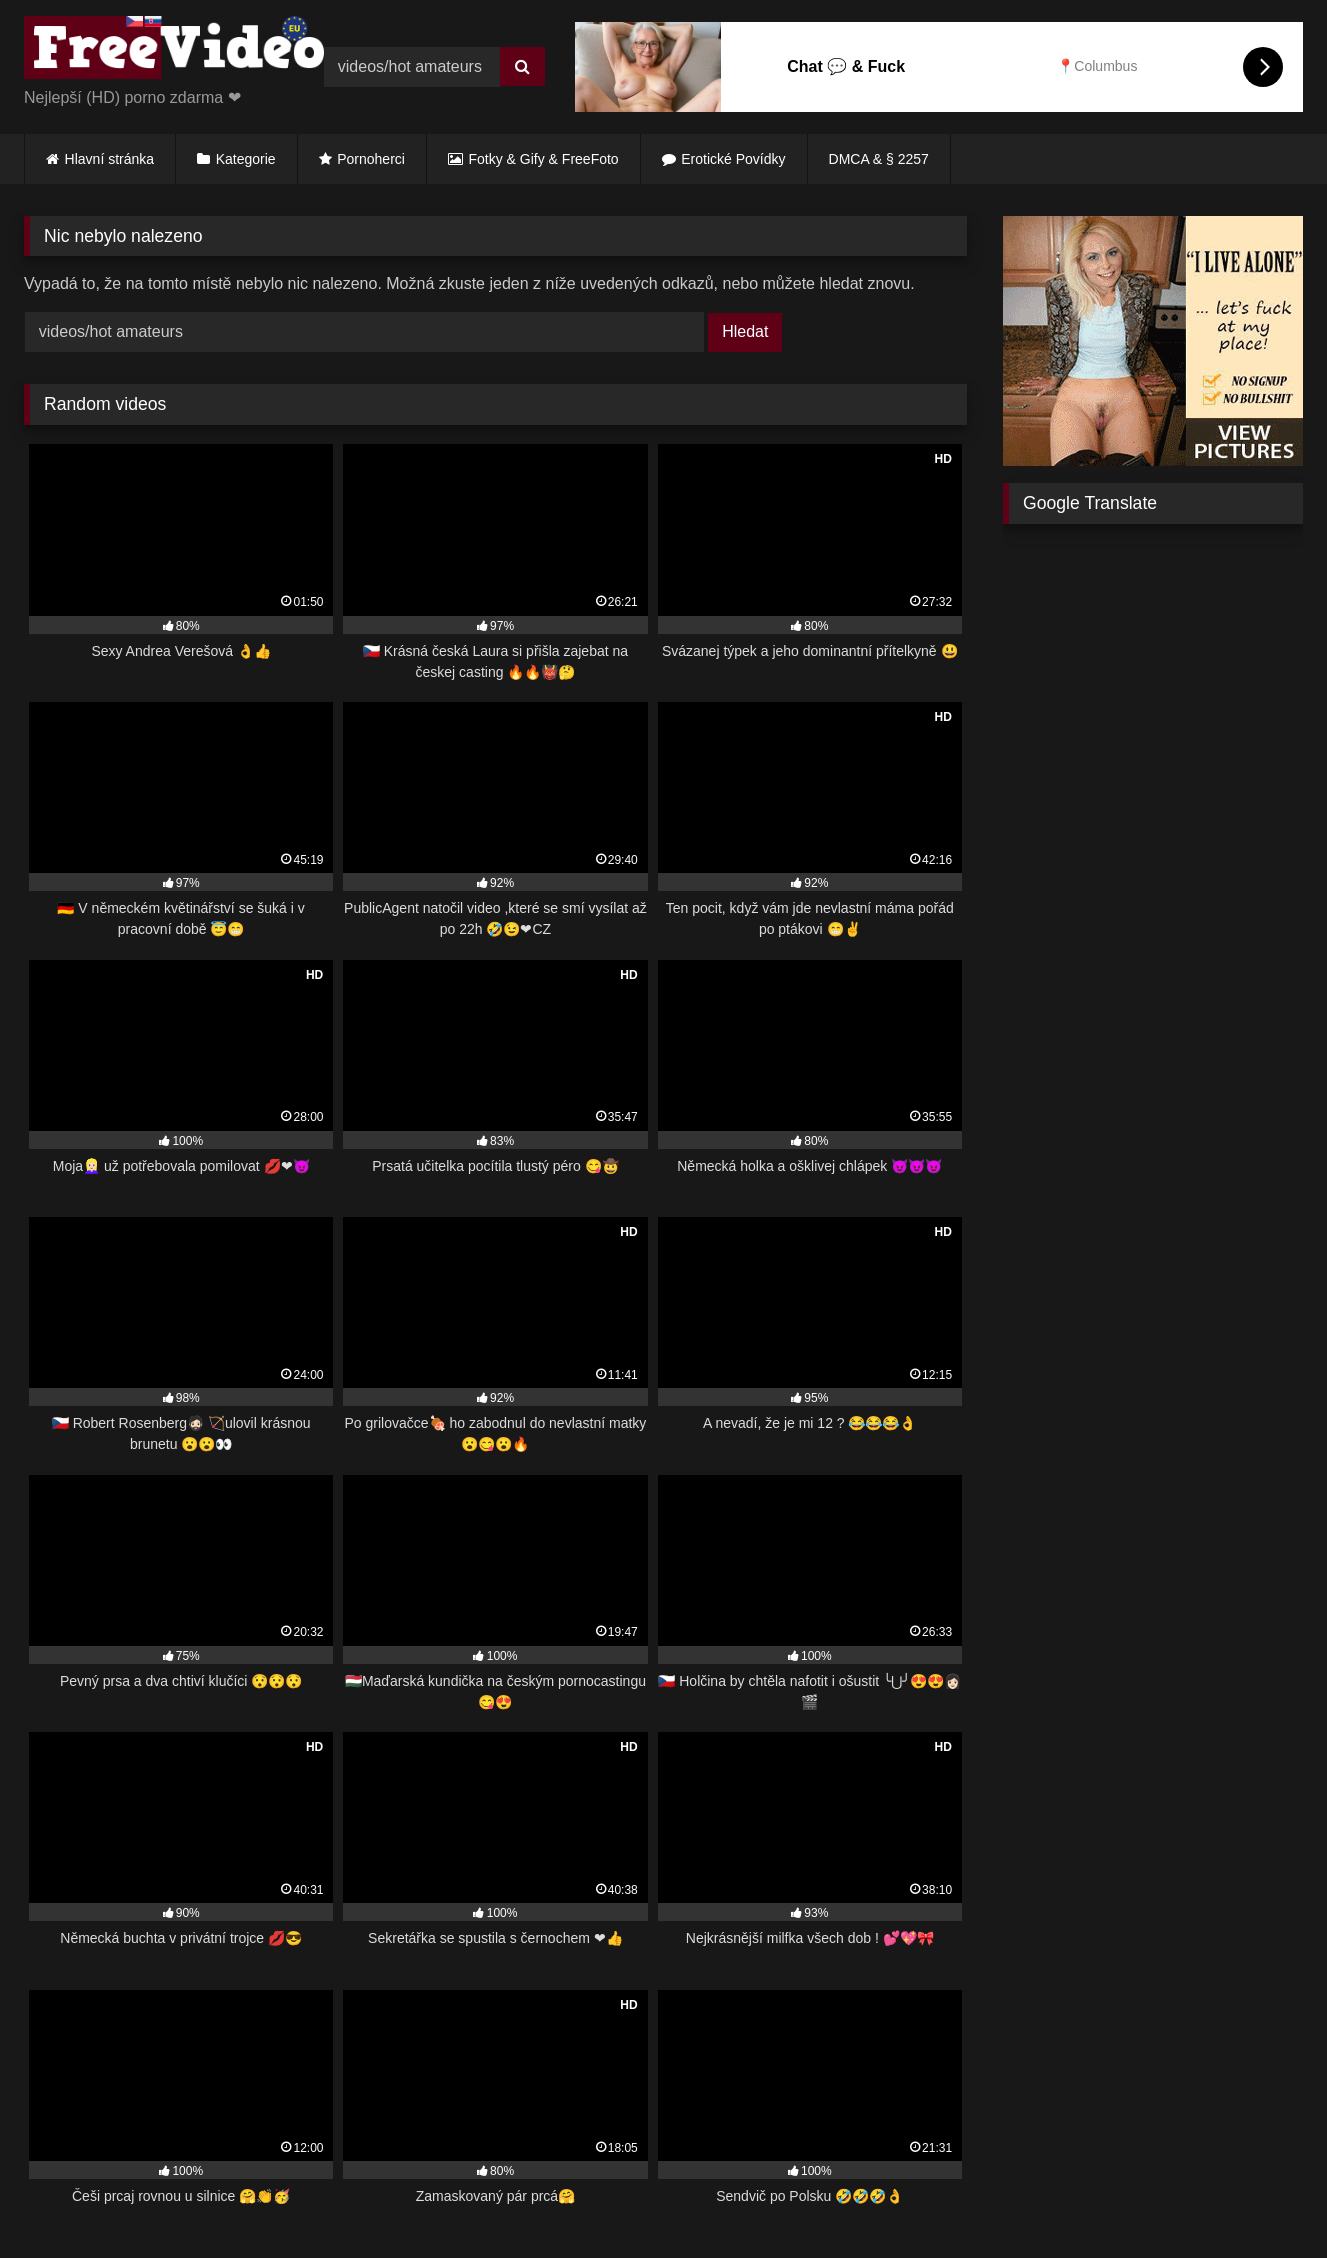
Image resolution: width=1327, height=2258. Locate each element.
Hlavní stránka (109, 159)
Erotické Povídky (733, 159)
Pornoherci (371, 159)
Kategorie (246, 159)
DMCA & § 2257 (879, 159)
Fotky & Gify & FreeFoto (544, 159)
